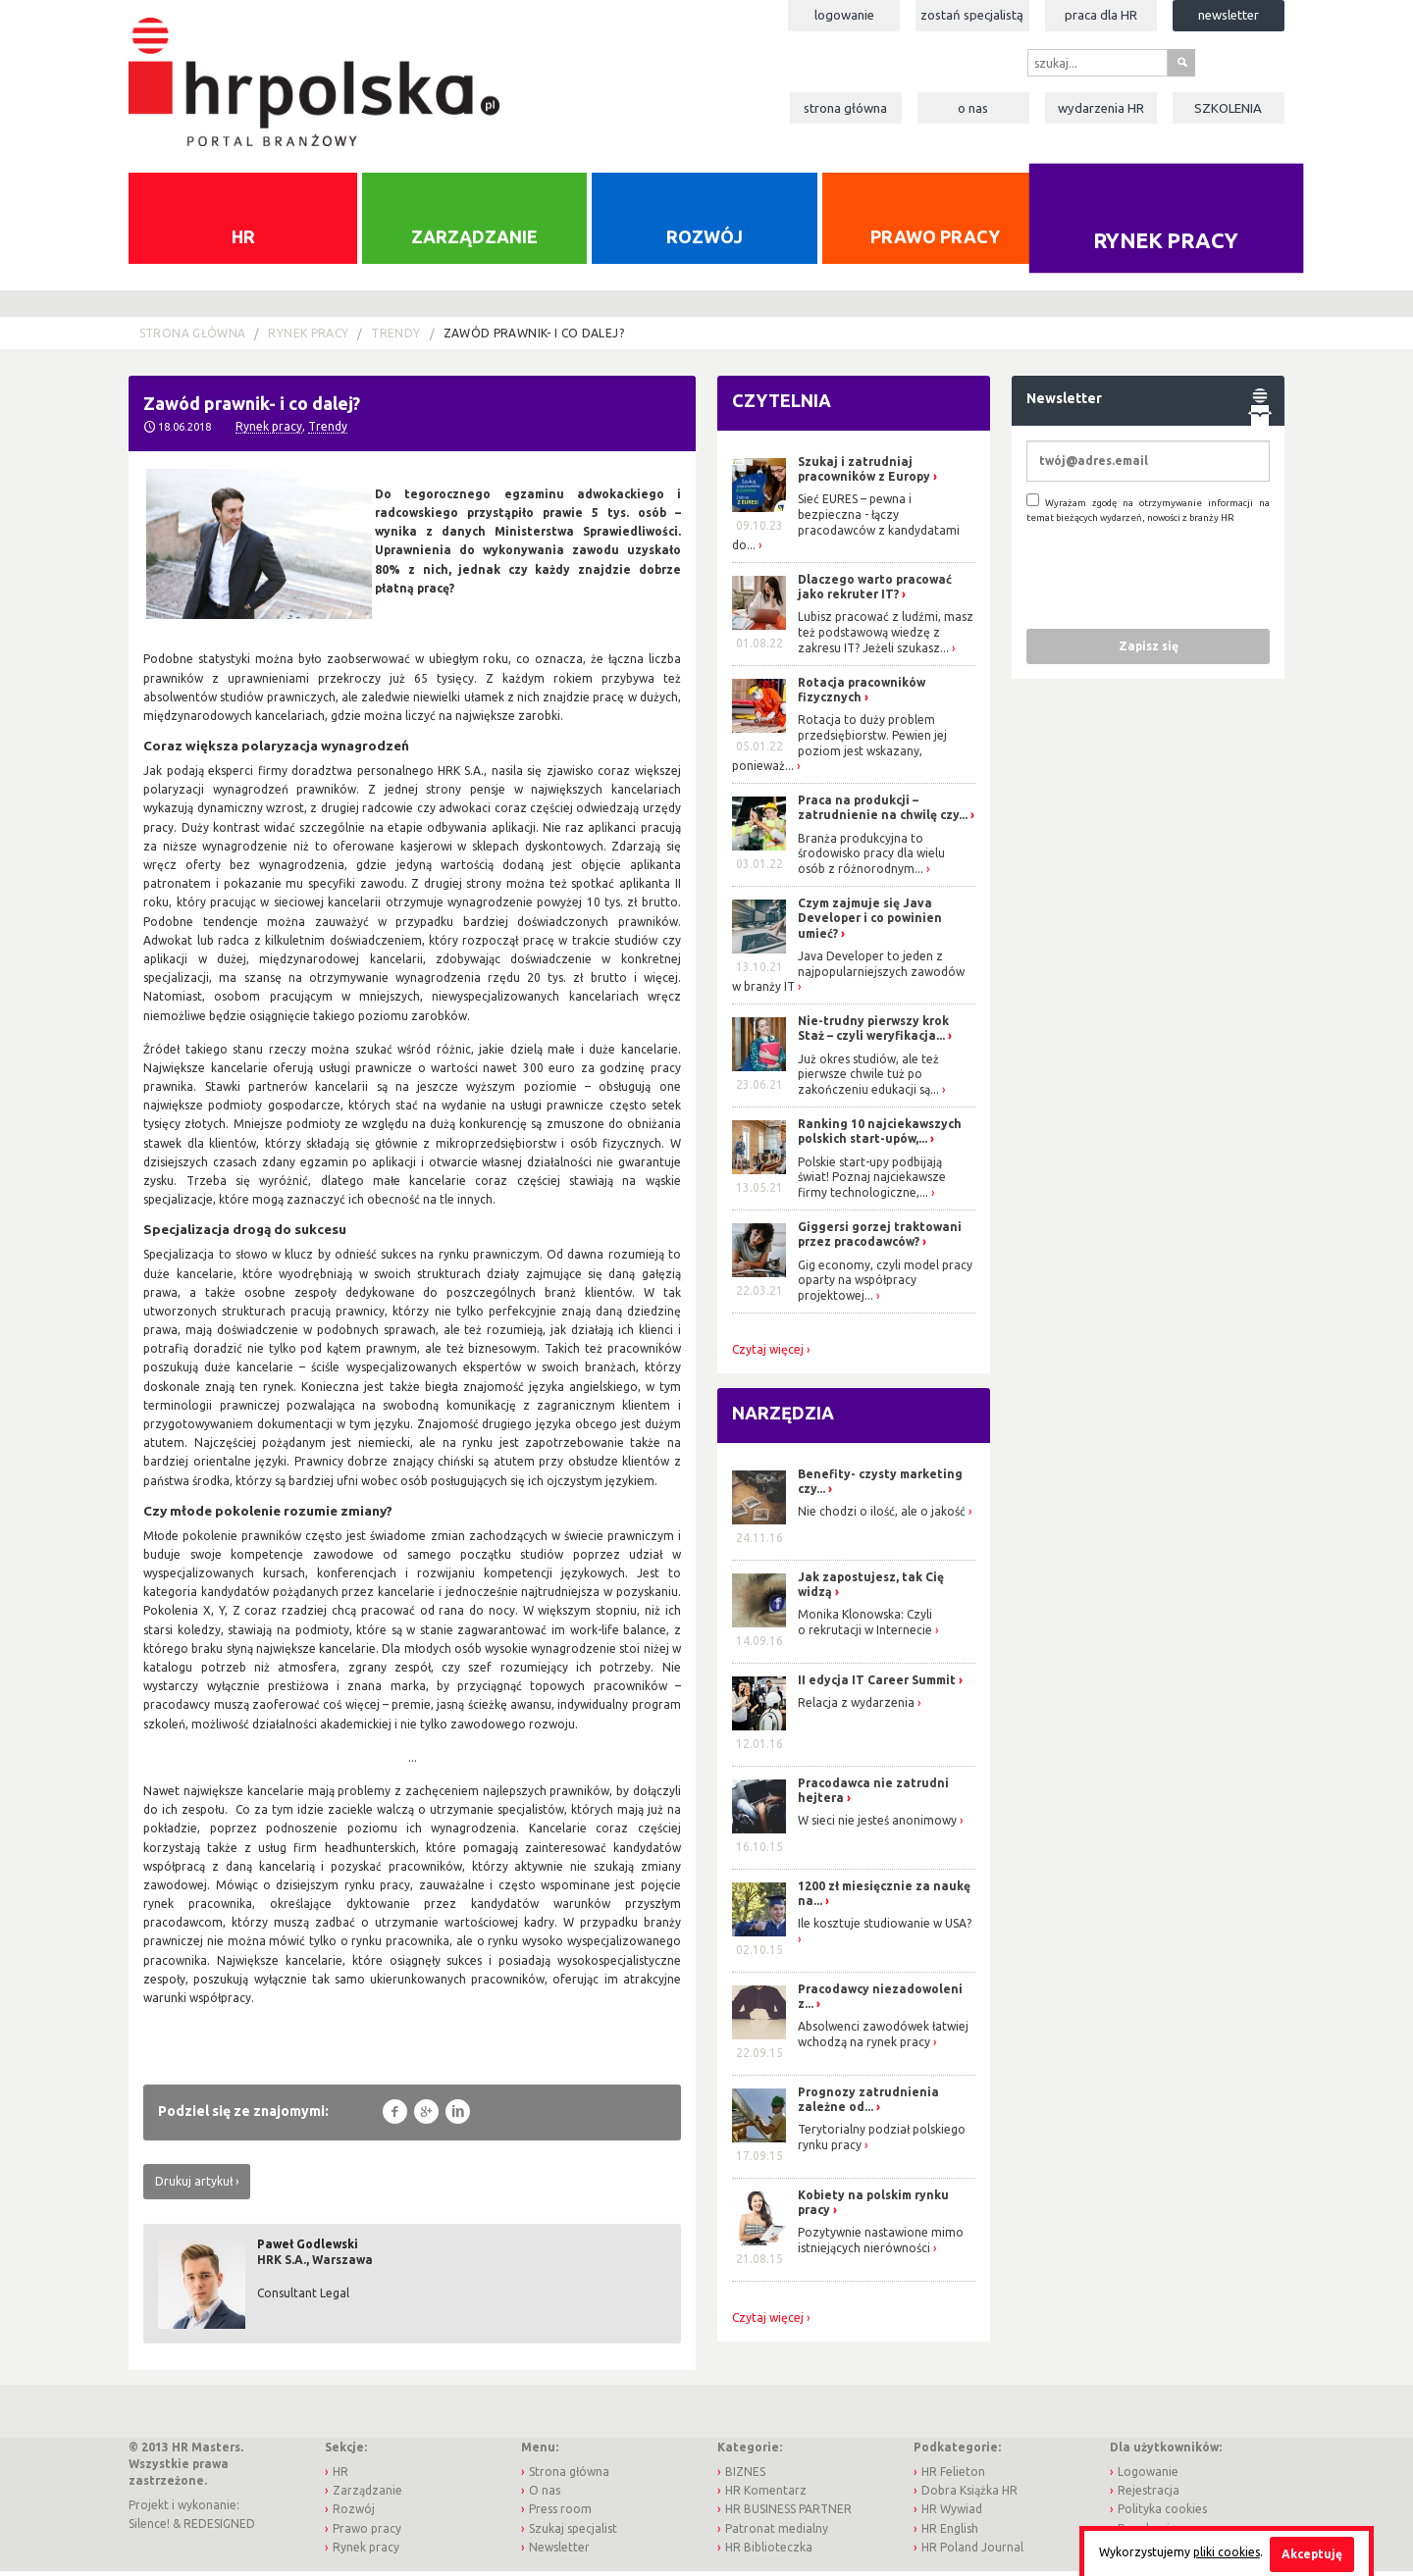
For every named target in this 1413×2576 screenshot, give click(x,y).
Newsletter (1228, 15)
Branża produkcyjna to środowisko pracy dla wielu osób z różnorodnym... (871, 858)
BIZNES (745, 2476)
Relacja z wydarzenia (856, 1707)
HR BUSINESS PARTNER (788, 2514)
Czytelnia (781, 406)
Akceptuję (1312, 2554)
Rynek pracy (1166, 245)
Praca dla (1101, 15)
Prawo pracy (935, 241)
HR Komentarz (766, 2496)
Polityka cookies (1162, 2514)
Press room (560, 2514)
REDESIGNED (219, 2528)
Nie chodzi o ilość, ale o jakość (882, 1517)
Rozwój (704, 241)
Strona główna (845, 108)
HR (243, 241)
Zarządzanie (474, 241)
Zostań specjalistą (971, 15)
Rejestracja (1148, 2496)
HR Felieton (953, 2476)
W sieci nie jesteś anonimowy (877, 1826)
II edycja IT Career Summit (878, 1684)
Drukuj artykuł (194, 2186)
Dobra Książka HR (969, 2496)
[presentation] (1175, 580)
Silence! (149, 2528)
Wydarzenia (1101, 108)
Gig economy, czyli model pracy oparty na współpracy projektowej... (885, 1285)
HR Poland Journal (972, 2552)
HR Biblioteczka (768, 2552)
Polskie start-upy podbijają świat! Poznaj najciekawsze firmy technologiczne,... (872, 1182)
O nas (973, 108)
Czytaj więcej (768, 1355)
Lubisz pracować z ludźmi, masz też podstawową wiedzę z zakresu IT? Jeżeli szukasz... (885, 637)
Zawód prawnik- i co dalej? (534, 339)
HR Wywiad (951, 2514)
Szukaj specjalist (573, 2533)
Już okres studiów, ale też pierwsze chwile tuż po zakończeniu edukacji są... (868, 1079)
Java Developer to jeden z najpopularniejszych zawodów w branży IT (848, 977)
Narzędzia (783, 1418)
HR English (949, 2533)
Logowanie (844, 15)
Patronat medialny (776, 2533)
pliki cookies (1226, 2552)
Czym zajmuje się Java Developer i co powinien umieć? (870, 923)
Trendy (395, 339)
